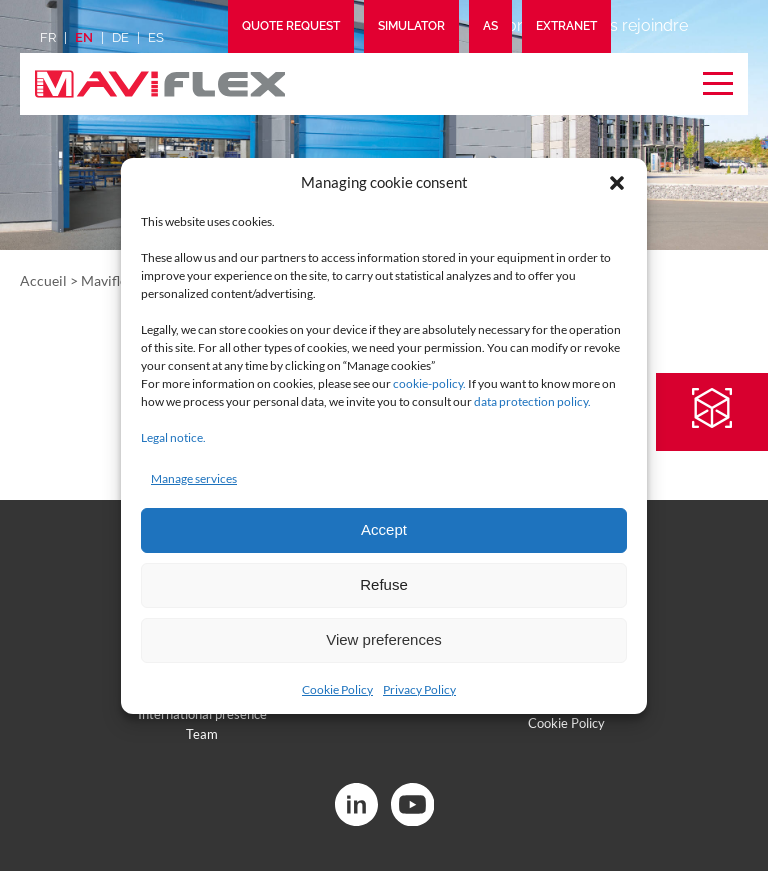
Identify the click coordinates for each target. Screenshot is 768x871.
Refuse (384, 584)
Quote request (291, 26)
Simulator (411, 26)
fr (48, 37)
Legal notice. (173, 437)
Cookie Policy (337, 689)
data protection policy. (532, 401)
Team (202, 734)
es (156, 37)
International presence (202, 714)
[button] (617, 183)
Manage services (194, 478)
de (120, 37)
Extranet (566, 26)
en (84, 37)
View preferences (384, 639)
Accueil (43, 280)
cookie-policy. (429, 383)
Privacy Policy (419, 689)
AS (490, 26)
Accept (384, 529)
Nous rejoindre (633, 25)
